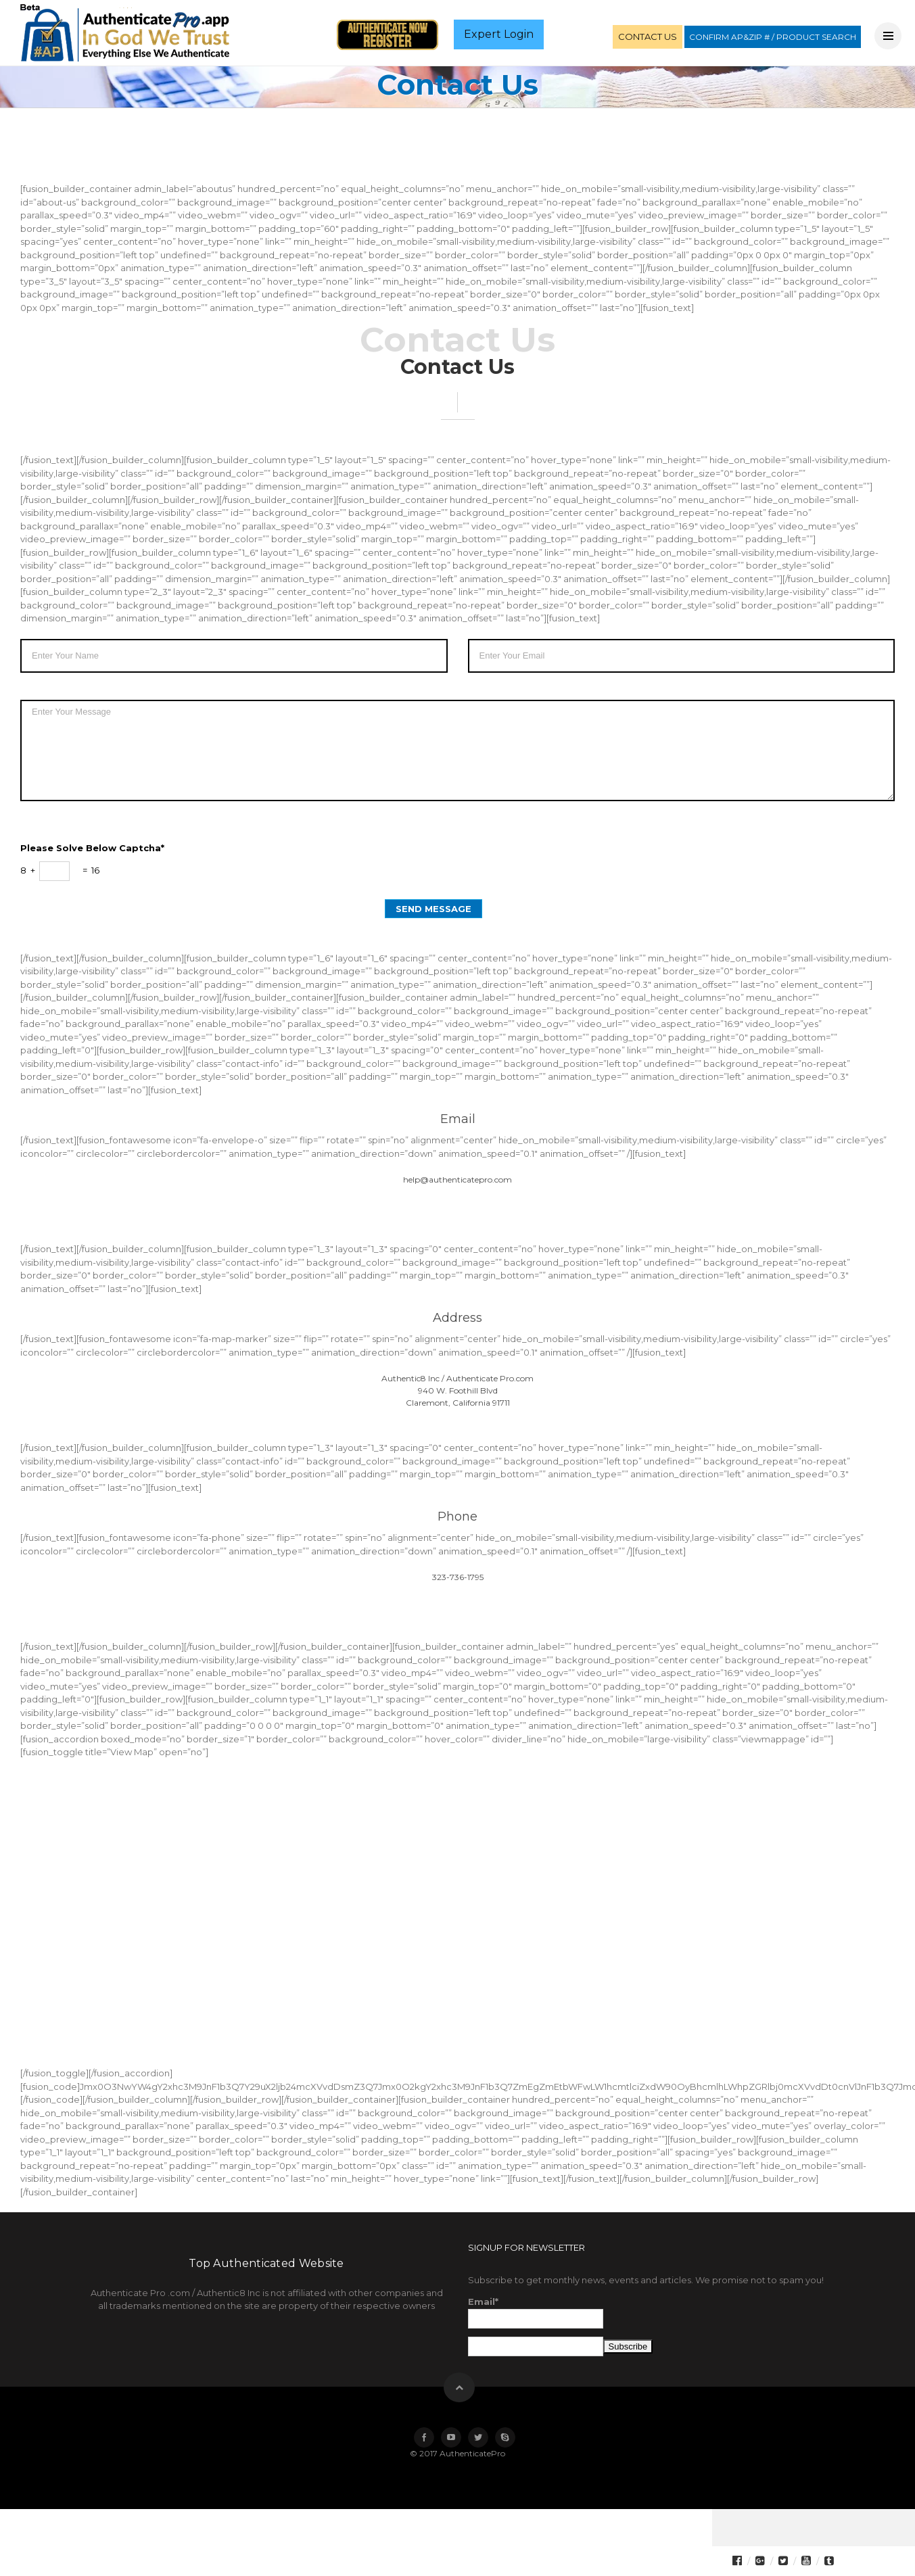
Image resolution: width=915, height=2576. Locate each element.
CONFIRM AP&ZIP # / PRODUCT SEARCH (772, 37)
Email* (535, 2312)
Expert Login (499, 34)
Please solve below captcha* (92, 847)
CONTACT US (647, 36)
